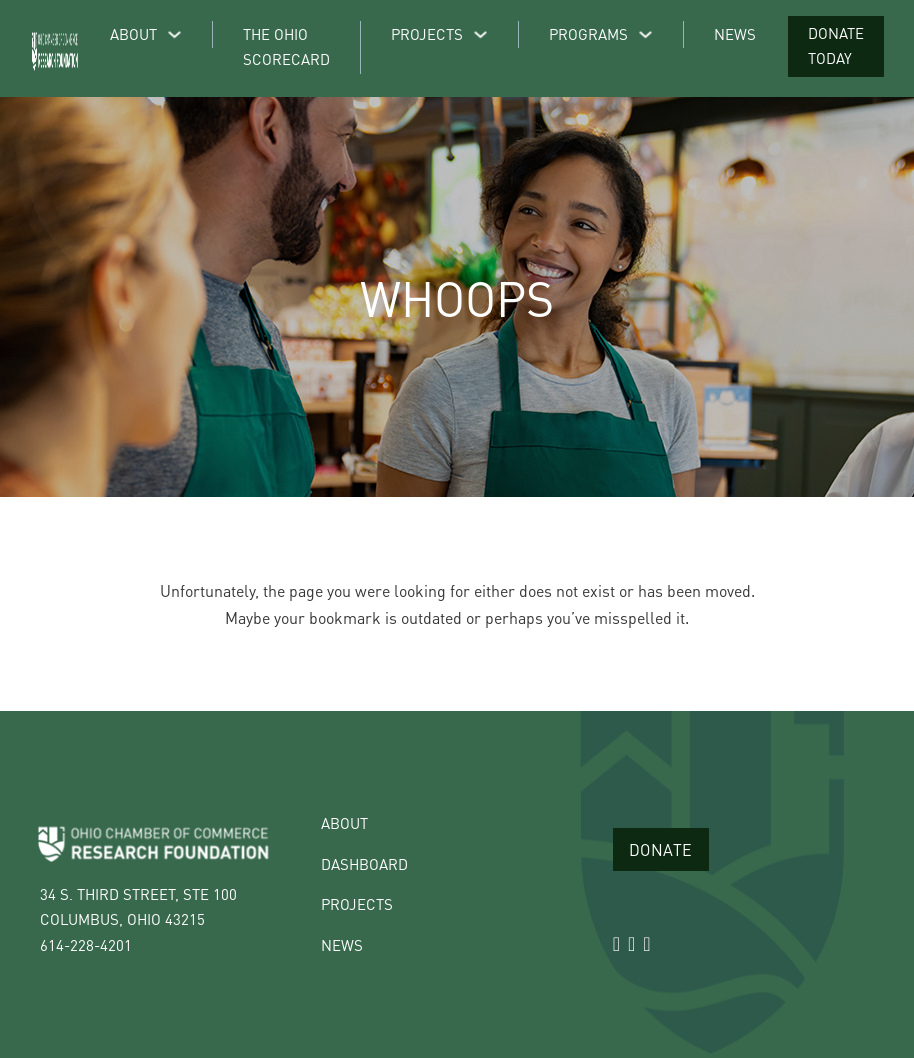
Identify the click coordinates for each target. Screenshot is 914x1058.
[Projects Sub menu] (495, 34)
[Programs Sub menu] (660, 34)
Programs (588, 34)
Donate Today (836, 46)
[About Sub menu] (189, 34)
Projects (427, 34)
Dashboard (364, 864)
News (735, 34)
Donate (661, 849)
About (133, 34)
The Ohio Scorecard (286, 47)
